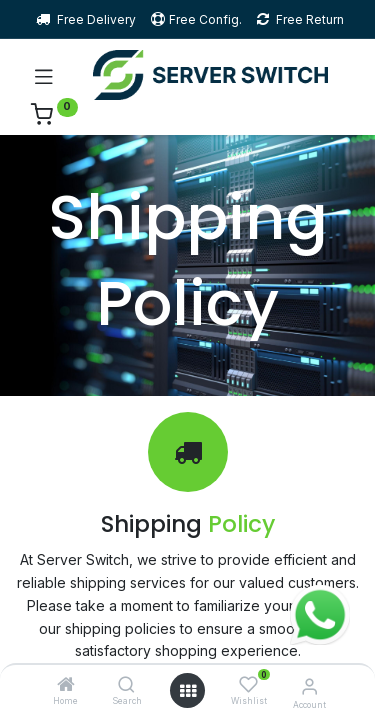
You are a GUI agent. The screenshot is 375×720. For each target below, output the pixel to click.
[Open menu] (188, 691)
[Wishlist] (248, 684)
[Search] (126, 685)
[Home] (66, 685)
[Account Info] (309, 686)
